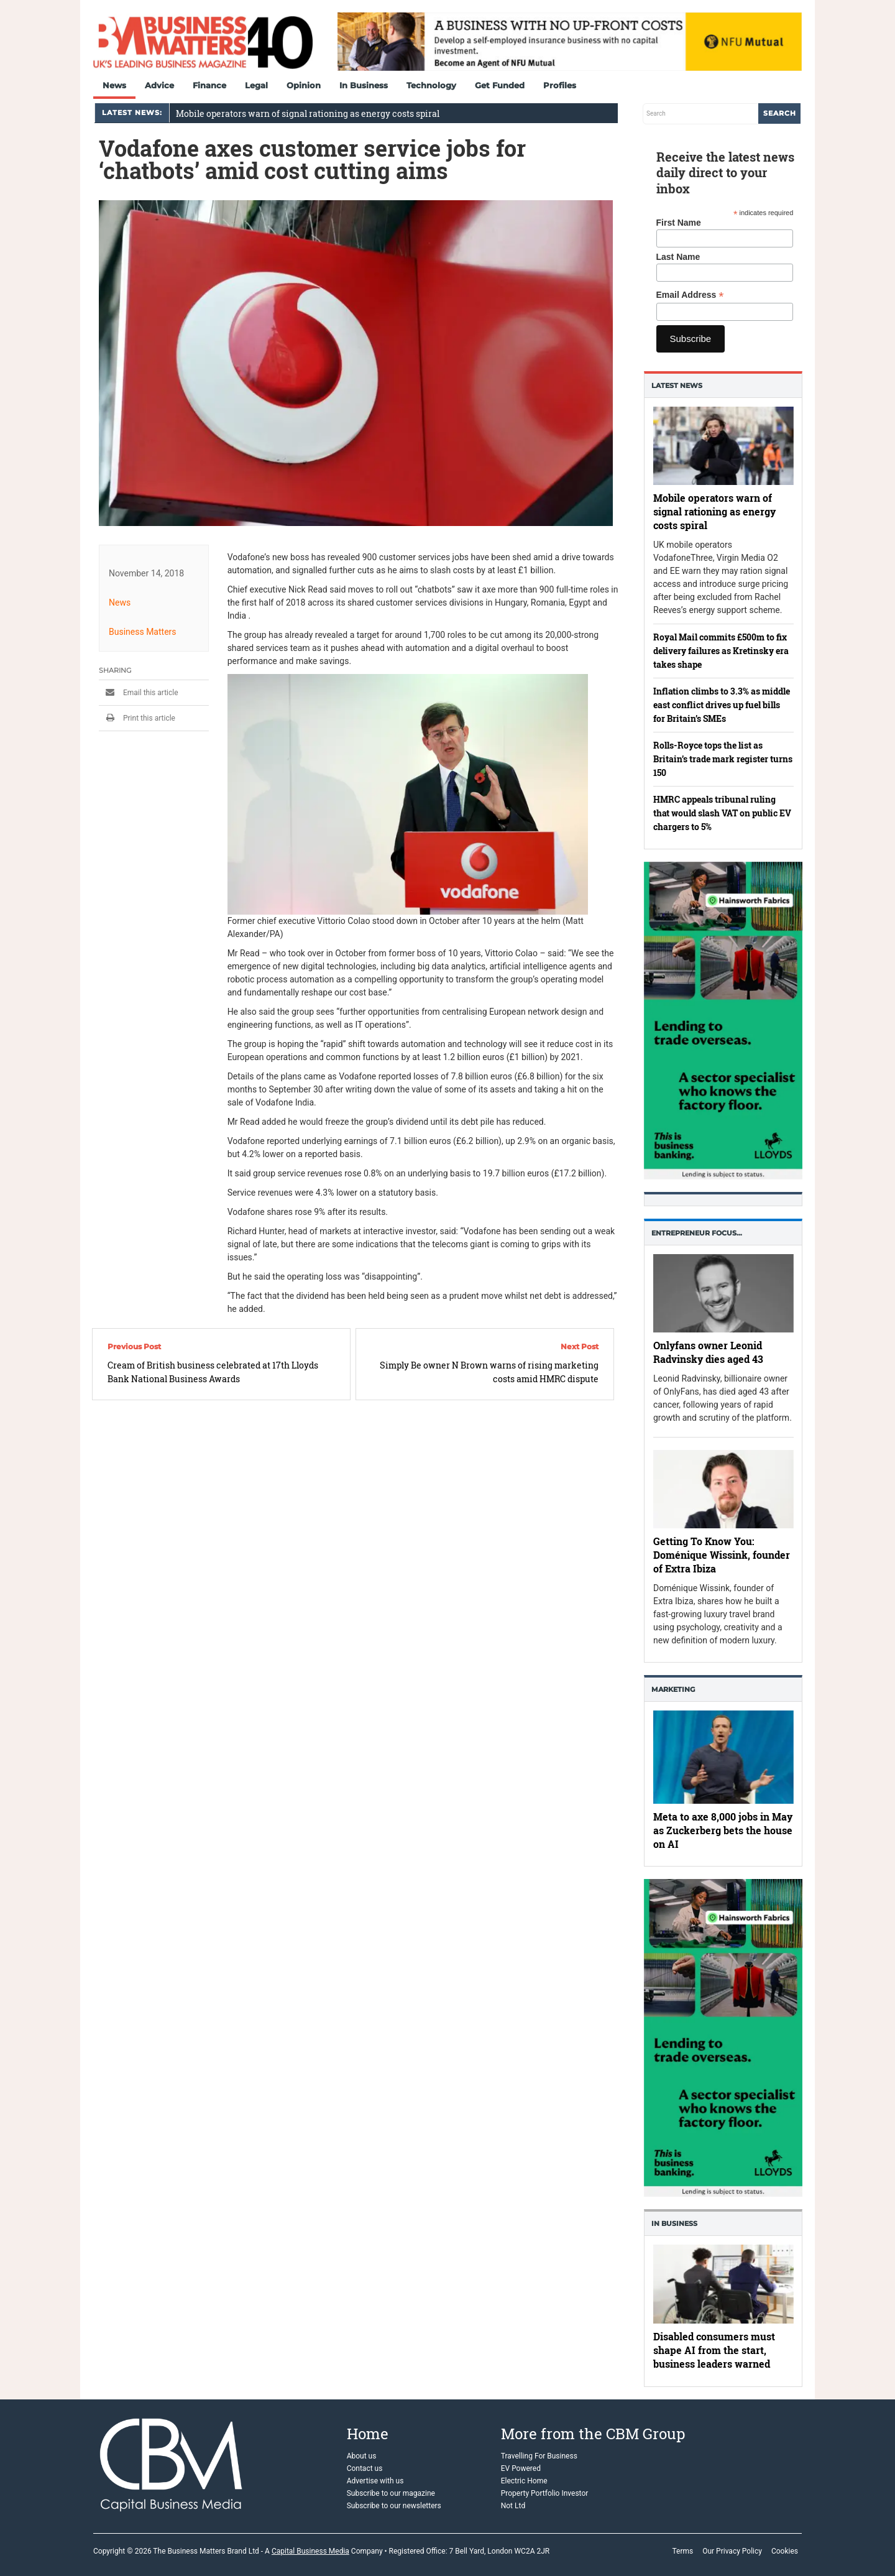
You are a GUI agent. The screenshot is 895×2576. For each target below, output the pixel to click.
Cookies (784, 2551)
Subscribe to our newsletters (394, 2505)
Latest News (676, 385)
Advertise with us (375, 2481)
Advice (159, 85)
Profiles (559, 85)
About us (362, 2456)
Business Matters (143, 632)
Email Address (690, 295)
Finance (209, 85)
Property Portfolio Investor (545, 2493)
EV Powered (521, 2468)
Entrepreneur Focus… (696, 1233)
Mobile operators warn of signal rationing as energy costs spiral (307, 113)
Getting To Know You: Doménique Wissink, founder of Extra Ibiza (721, 1555)
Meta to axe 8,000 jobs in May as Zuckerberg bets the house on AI (722, 1830)
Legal (256, 85)
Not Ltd (513, 2505)
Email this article (138, 692)
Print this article (137, 718)
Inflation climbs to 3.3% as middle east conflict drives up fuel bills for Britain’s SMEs (721, 704)
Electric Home (524, 2481)
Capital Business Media (310, 2551)
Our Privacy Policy (732, 2551)
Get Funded (500, 85)
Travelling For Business (539, 2456)
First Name (678, 223)
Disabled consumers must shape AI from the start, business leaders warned (714, 2350)
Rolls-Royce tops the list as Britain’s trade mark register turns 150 (722, 758)
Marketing (673, 1689)
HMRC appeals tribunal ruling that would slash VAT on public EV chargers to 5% (722, 813)
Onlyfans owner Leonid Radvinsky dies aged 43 (708, 1352)
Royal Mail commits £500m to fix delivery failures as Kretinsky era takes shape (721, 650)
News (114, 85)
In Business (363, 85)
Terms (682, 2551)
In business (674, 2223)
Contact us (365, 2468)
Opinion (304, 85)
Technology (431, 85)
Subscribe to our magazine (391, 2493)
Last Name (678, 257)
